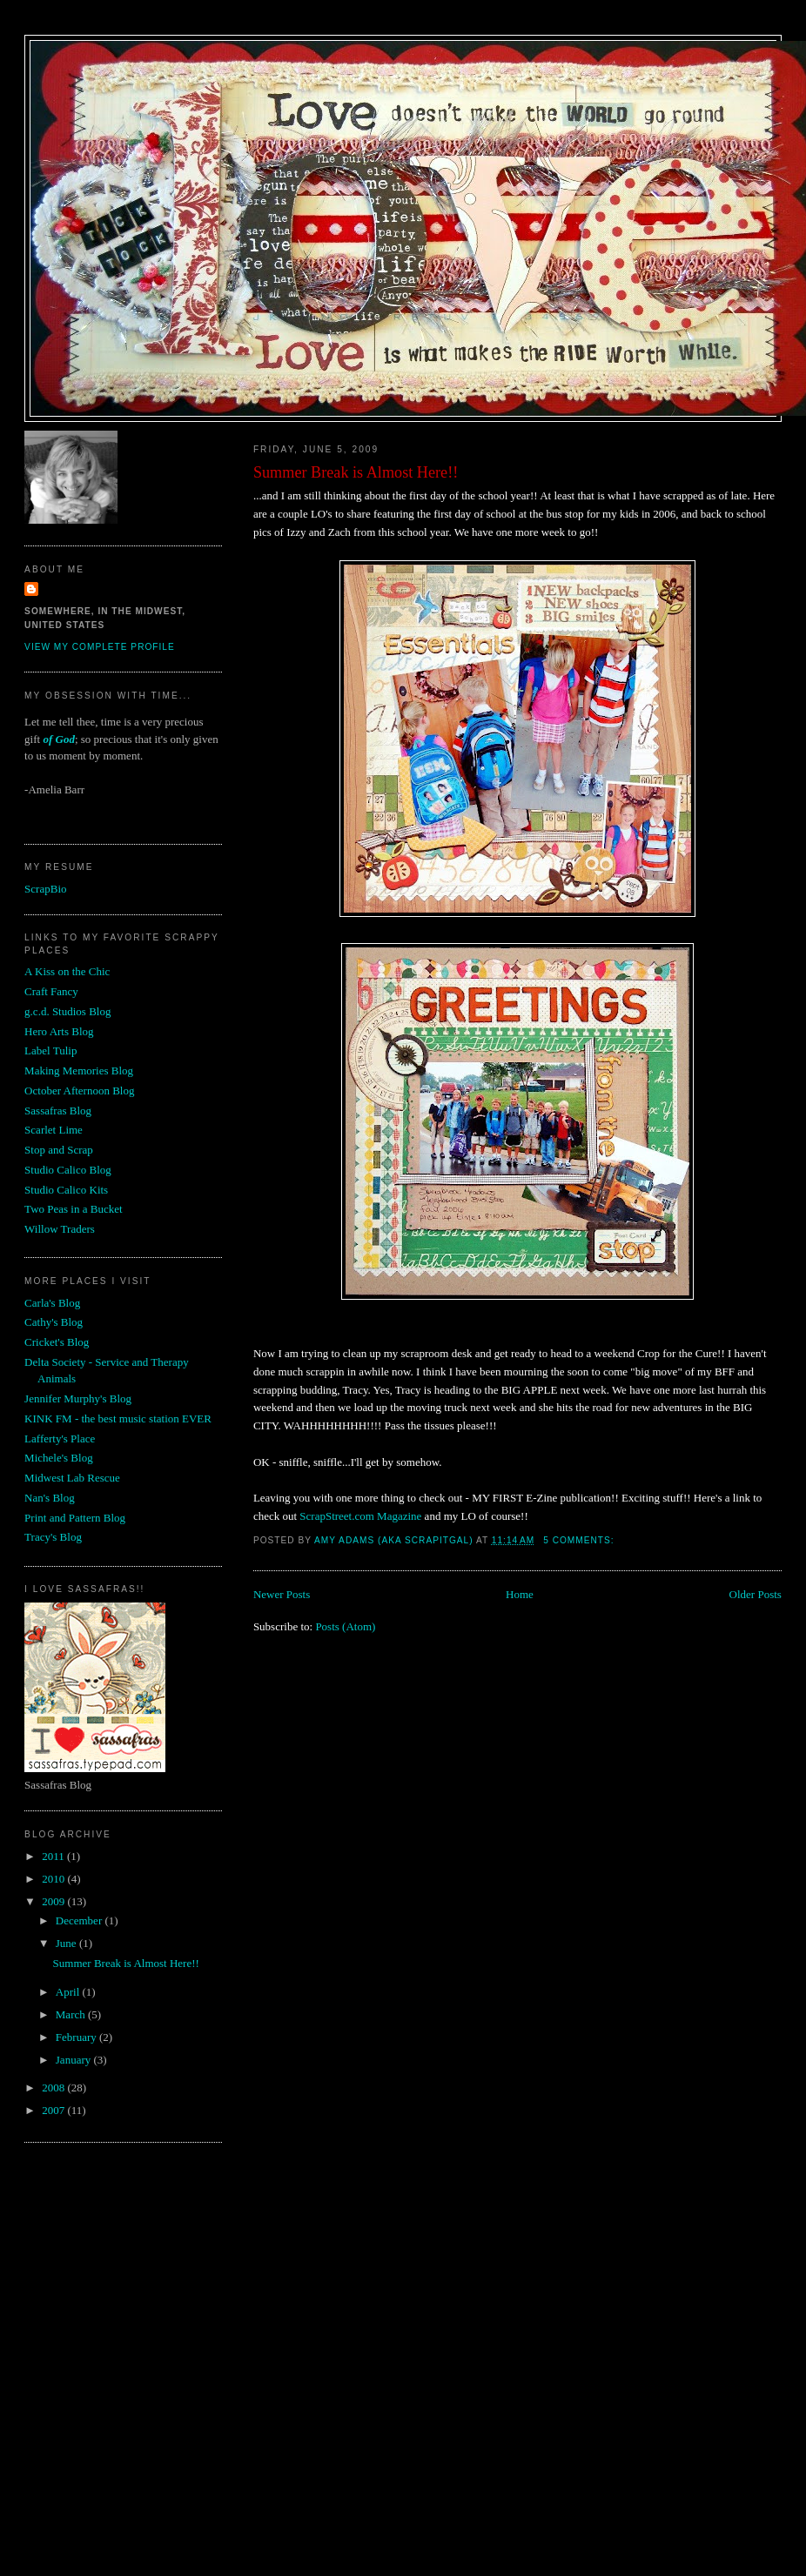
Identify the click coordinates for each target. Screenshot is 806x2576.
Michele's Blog (58, 1457)
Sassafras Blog (57, 1110)
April (69, 1991)
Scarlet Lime (53, 1129)
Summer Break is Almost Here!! (355, 472)
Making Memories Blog (78, 1070)
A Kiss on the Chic (67, 971)
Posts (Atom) (345, 1626)
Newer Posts (281, 1594)
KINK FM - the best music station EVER (118, 1418)
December (80, 1920)
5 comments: (580, 1540)
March (72, 2014)
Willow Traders (59, 1228)
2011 (54, 1856)
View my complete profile (99, 647)
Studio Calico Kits (66, 1189)
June (67, 1943)
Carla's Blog (52, 1302)
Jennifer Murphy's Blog (77, 1398)
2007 (54, 2110)
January (75, 2059)
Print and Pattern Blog (74, 1517)
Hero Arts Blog (58, 1031)
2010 (54, 1878)
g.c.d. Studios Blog (67, 1011)
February (77, 2037)
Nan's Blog (49, 1497)
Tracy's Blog (53, 1536)
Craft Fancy (51, 991)
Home (520, 1594)
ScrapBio (45, 888)
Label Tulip (50, 1050)
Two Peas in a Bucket (73, 1208)
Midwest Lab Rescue (72, 1477)
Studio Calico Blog (67, 1169)
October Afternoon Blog (79, 1090)
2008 (54, 2087)
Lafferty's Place (59, 1438)
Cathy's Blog (53, 1321)
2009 (54, 1901)
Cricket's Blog (56, 1341)
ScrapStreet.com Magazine (361, 1515)
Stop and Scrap (58, 1149)
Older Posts (755, 1594)
